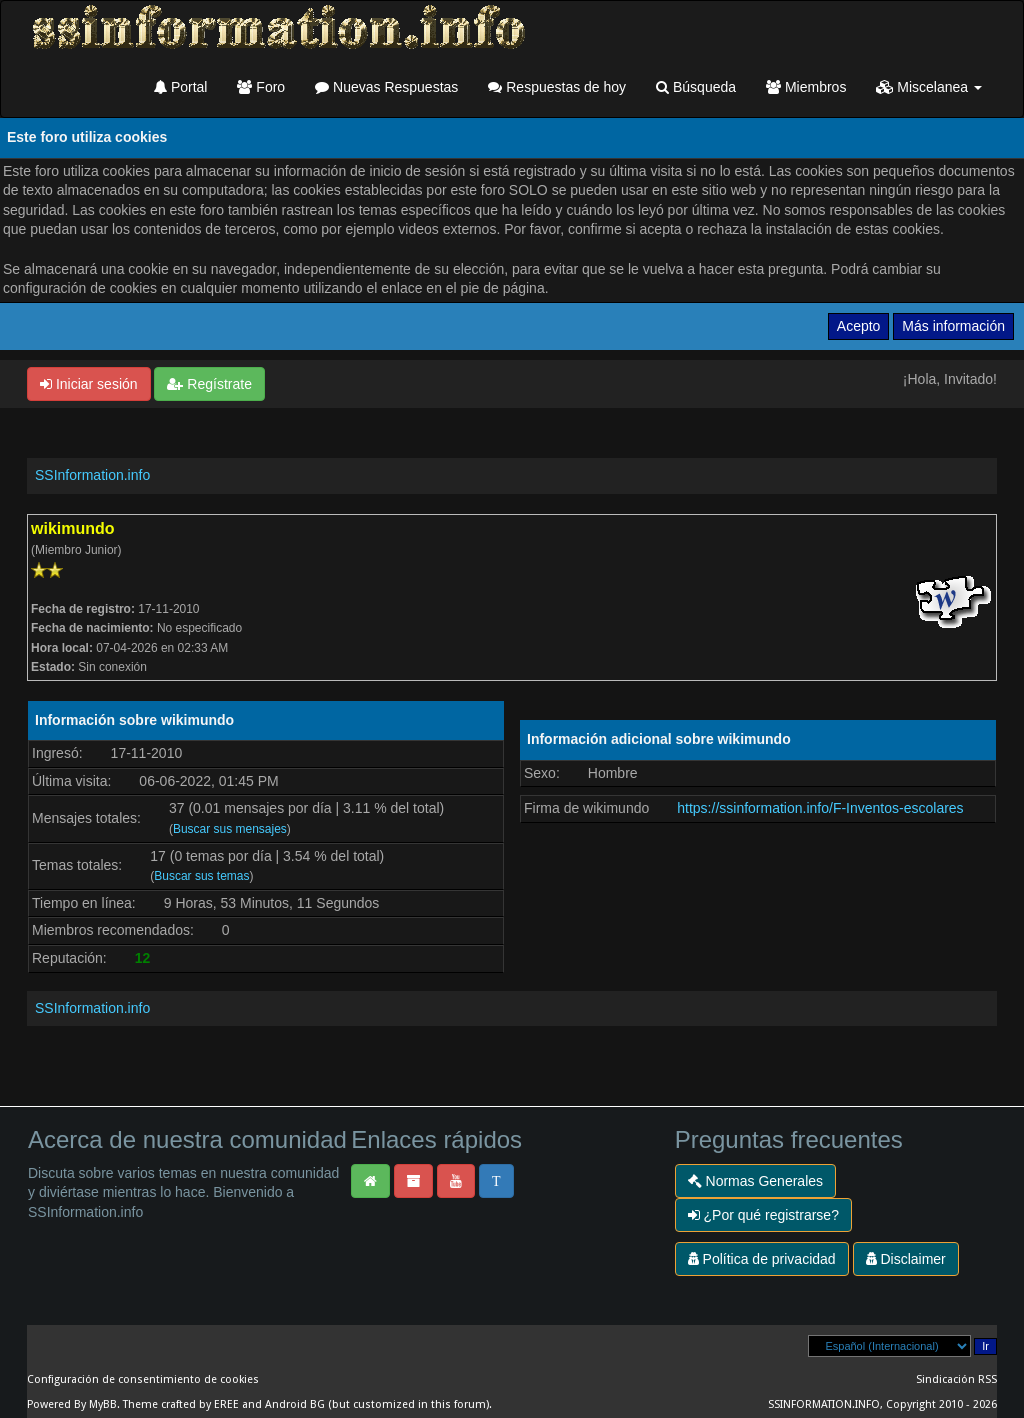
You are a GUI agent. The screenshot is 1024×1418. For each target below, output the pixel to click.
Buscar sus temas (201, 876)
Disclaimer (906, 1259)
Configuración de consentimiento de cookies (143, 1379)
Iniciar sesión (89, 384)
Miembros (806, 87)
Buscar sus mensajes (230, 829)
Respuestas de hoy (557, 87)
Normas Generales (755, 1181)
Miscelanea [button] (929, 87)
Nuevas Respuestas (386, 87)
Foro (261, 87)
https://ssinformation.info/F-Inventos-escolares (820, 808)
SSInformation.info (92, 475)
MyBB (103, 1404)
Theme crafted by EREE (181, 1404)
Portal (180, 87)
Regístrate (209, 384)
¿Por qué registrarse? (763, 1215)
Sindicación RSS (956, 1379)
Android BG (295, 1404)
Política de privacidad (762, 1259)
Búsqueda (696, 87)
